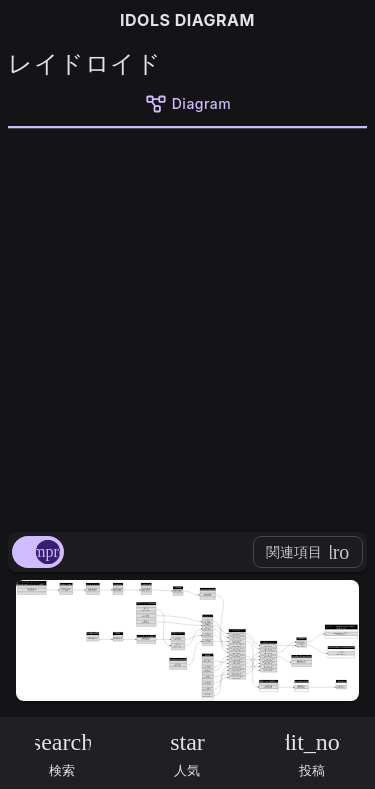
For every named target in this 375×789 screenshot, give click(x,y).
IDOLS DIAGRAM (187, 20)
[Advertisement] (187, 326)
